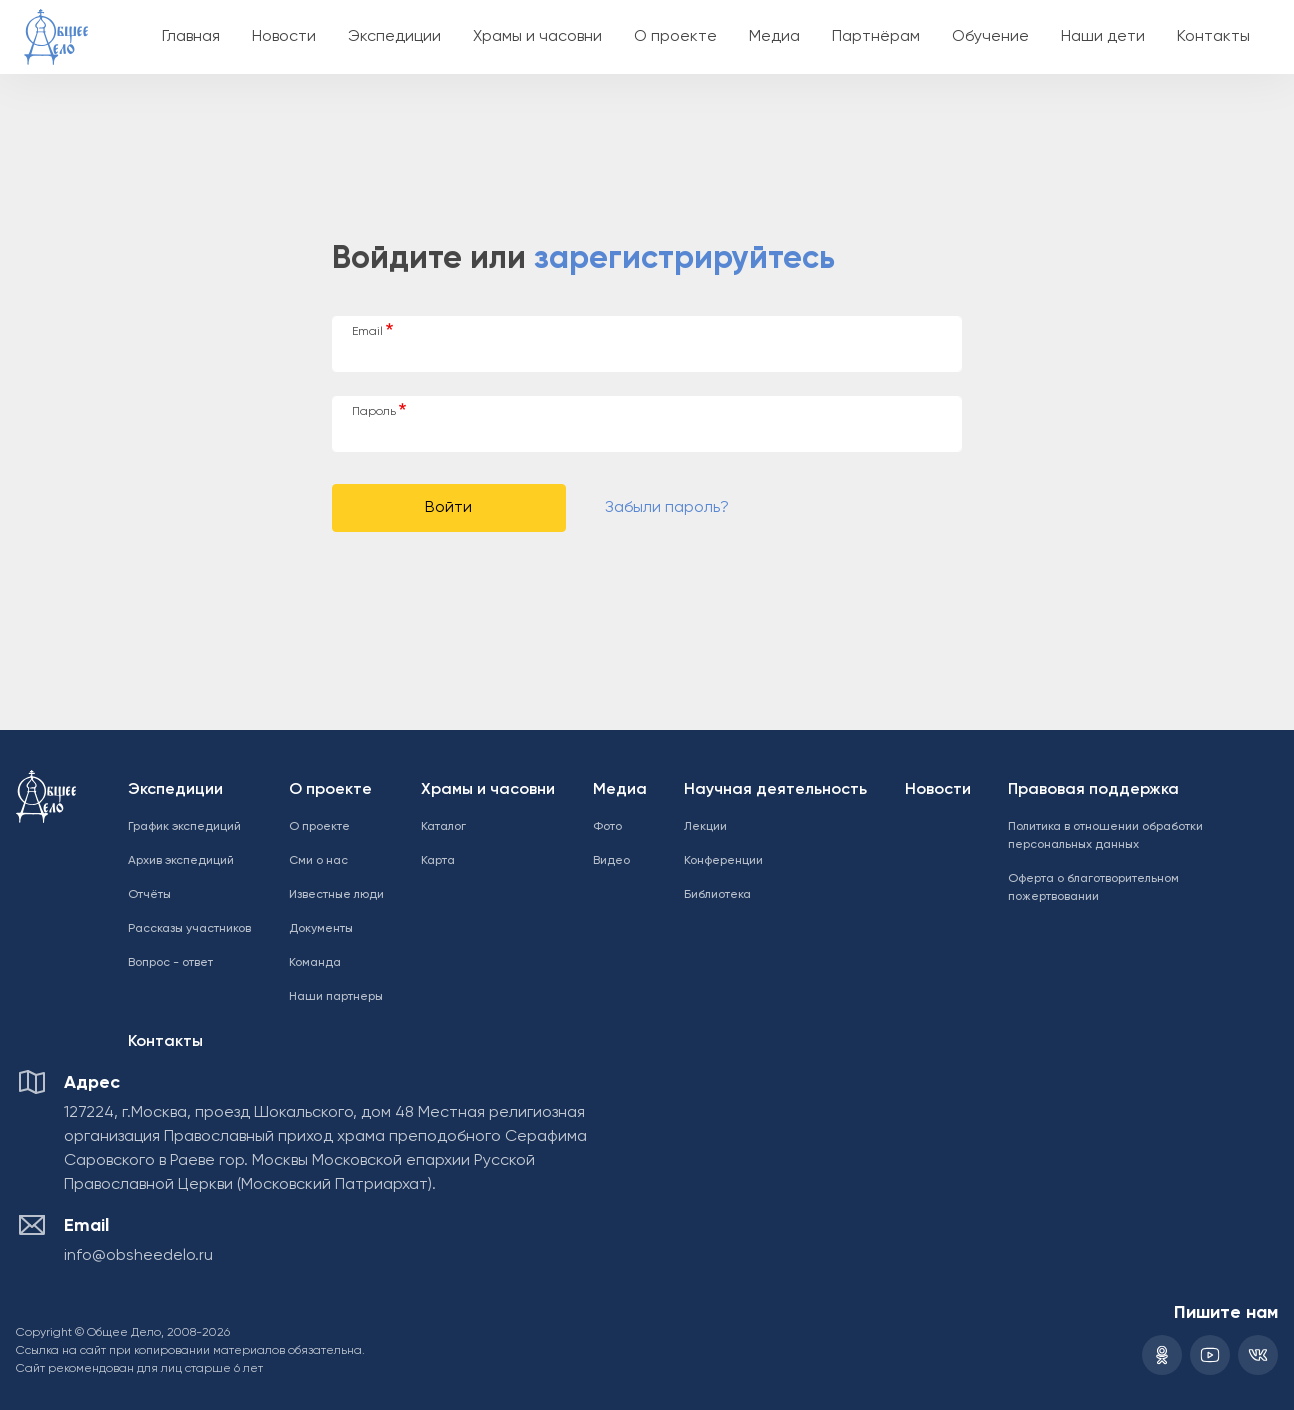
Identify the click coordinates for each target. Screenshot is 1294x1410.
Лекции (705, 827)
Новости (284, 37)
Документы (321, 929)
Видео (611, 861)
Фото (607, 827)
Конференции (723, 861)
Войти (448, 508)
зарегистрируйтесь (684, 259)
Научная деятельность (775, 790)
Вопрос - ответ (170, 963)
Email (367, 332)
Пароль (374, 412)
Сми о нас (318, 861)
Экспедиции (394, 37)
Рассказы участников (189, 929)
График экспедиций (184, 827)
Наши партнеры (336, 997)
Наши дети (1103, 37)
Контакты (1213, 37)
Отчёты (149, 895)
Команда (315, 963)
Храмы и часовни (537, 37)
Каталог (443, 827)
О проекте (675, 37)
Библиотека (717, 895)
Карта (438, 861)
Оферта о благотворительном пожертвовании (1093, 888)
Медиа (774, 37)
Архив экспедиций (181, 861)
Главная (191, 37)
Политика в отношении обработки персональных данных (1105, 836)
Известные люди (336, 895)
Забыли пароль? (667, 508)
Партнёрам (876, 37)
